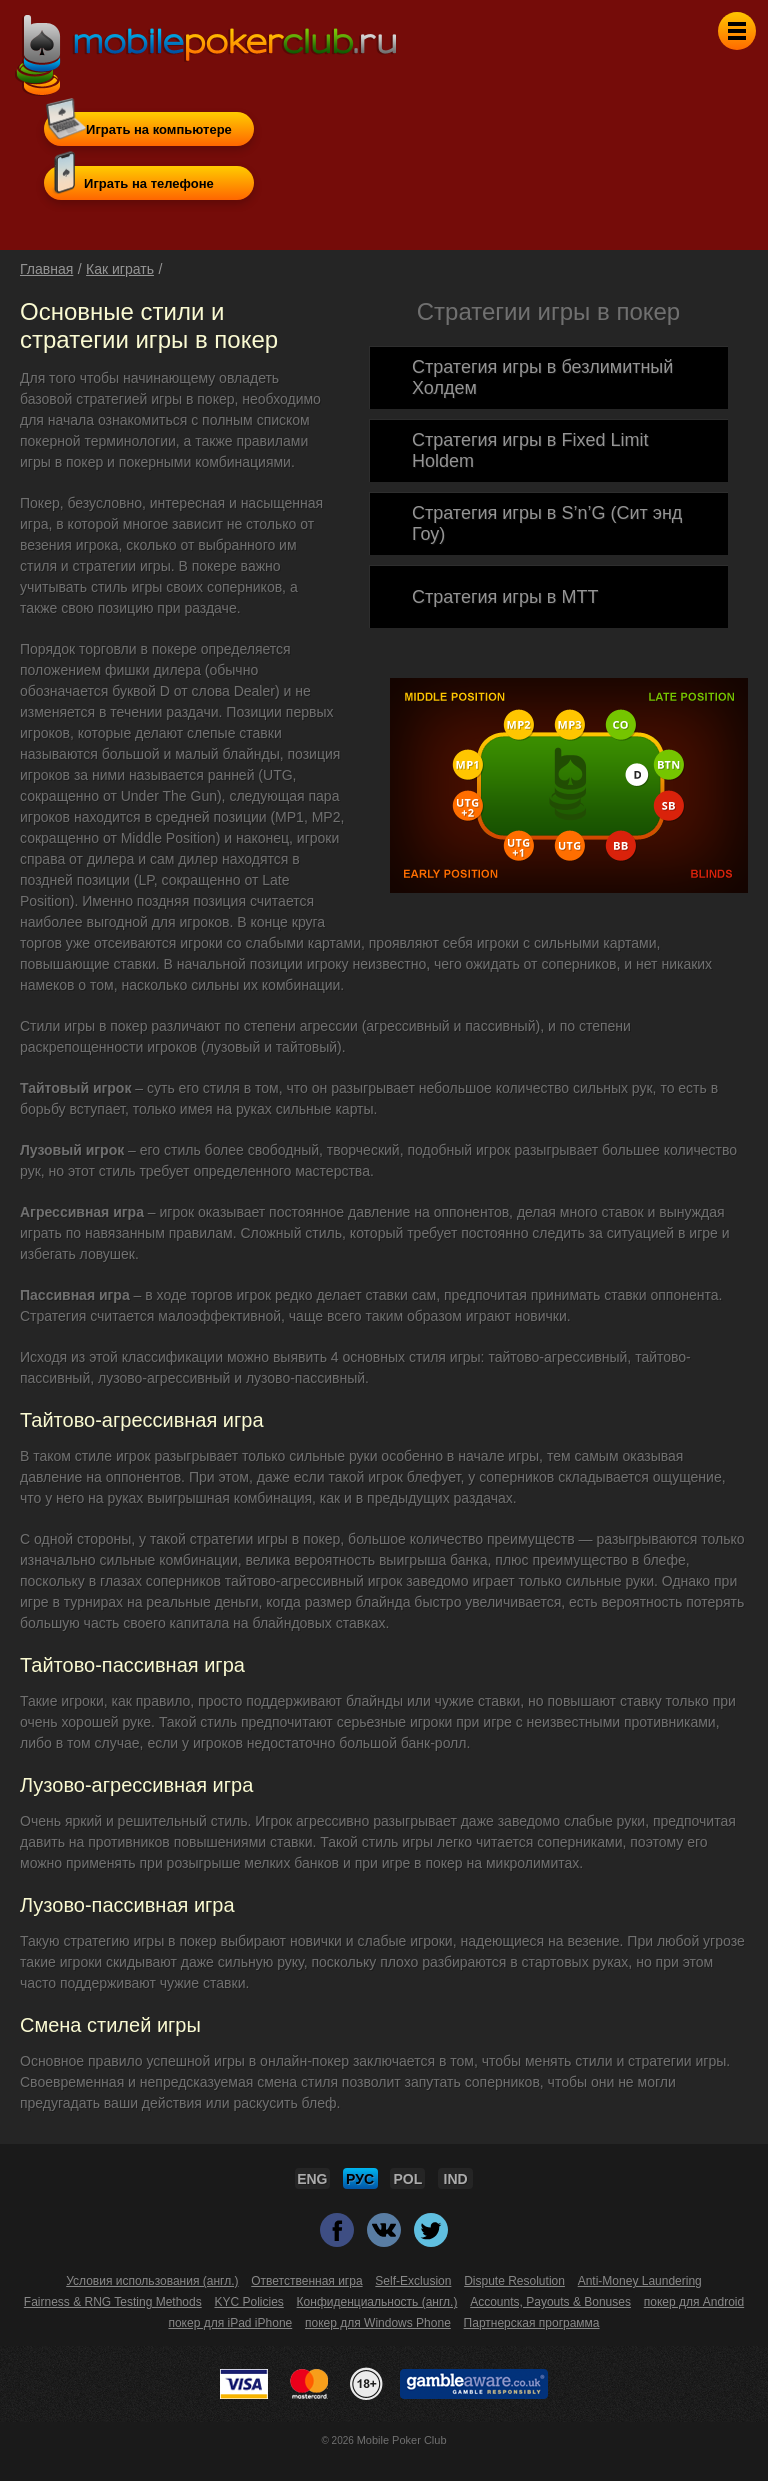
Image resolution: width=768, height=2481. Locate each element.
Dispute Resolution (514, 2281)
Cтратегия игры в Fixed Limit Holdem (530, 450)
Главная (46, 269)
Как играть (120, 269)
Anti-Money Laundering (640, 2281)
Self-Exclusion (413, 2281)
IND (456, 2179)
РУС (360, 2179)
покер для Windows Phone (378, 2323)
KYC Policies (248, 2302)
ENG (312, 2179)
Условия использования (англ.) (152, 2281)
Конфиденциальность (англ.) (377, 2302)
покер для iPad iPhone (230, 2323)
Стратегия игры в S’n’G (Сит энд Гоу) (547, 523)
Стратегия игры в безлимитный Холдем (542, 377)
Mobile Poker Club (402, 2440)
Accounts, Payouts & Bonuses (550, 2302)
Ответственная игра (306, 2281)
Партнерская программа (532, 2323)
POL (408, 2179)
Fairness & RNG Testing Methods (113, 2302)
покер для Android (694, 2302)
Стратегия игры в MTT (505, 597)
